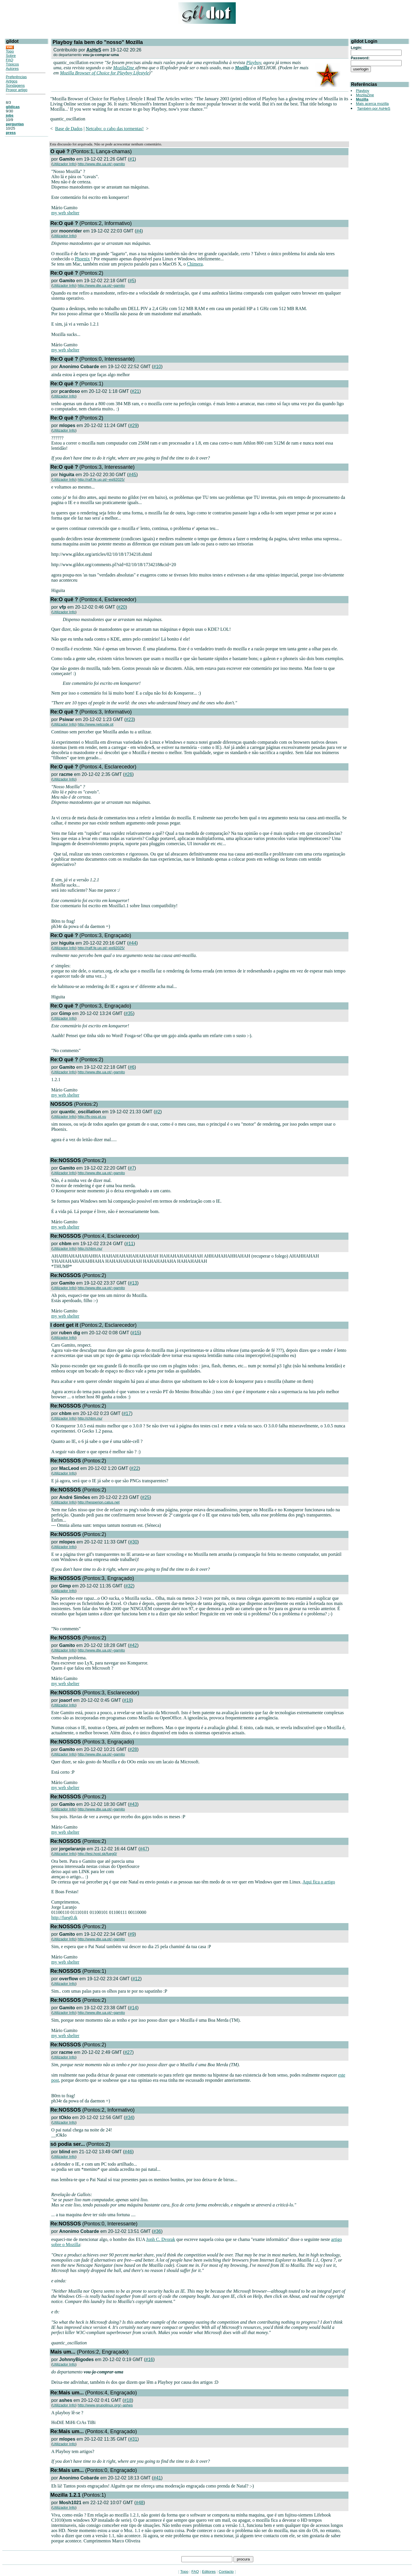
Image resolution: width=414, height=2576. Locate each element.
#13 (133, 1283)
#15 (136, 1332)
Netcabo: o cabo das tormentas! (115, 128)
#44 (132, 943)
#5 (132, 280)
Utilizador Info (64, 164)
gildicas (13, 107)
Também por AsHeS (373, 108)
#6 (132, 1067)
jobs (10, 115)
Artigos (11, 81)
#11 (130, 1243)
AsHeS (93, 49)
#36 (157, 2231)
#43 (133, 1804)
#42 (133, 1645)
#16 (149, 2359)
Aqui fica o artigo (318, 1881)
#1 (132, 159)
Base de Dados (69, 128)
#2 (157, 1111)
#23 (130, 719)
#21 (135, 391)
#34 (129, 2117)
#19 (127, 1700)
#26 (128, 774)
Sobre (11, 55)
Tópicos (12, 64)
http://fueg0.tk (64, 1917)
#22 (135, 1468)
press (11, 132)
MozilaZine (124, 67)
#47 (143, 1848)
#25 (146, 1497)
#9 (132, 1934)
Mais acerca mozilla (372, 103)
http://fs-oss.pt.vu (92, 1116)
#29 (133, 425)
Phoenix (82, 258)
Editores (209, 2571)
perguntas (15, 124)
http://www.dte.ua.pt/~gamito (101, 164)
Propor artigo (16, 90)
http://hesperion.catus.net (99, 1502)
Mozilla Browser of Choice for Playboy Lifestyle (104, 72)
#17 (127, 1413)
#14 (133, 2007)
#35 (129, 1013)
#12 (136, 1978)
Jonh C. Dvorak (160, 2239)
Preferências (16, 77)
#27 (128, 2052)
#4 (138, 230)
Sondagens (15, 85)
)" (150, 72)
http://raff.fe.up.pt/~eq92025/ (101, 479)
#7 (132, 1168)
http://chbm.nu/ (90, 1248)
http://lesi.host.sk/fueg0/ (97, 1854)
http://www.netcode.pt (95, 724)
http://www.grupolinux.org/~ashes (105, 2405)
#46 (128, 2151)
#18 (128, 2400)
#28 (133, 1749)
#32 (129, 1585)
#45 (132, 474)
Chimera (195, 264)
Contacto (226, 2571)
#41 (157, 2477)
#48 (139, 2502)
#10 (157, 366)
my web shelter (65, 212)
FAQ (9, 60)
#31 (133, 2439)
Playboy (253, 62)
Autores (12, 68)
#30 (133, 1541)
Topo (10, 51)
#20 (122, 607)
